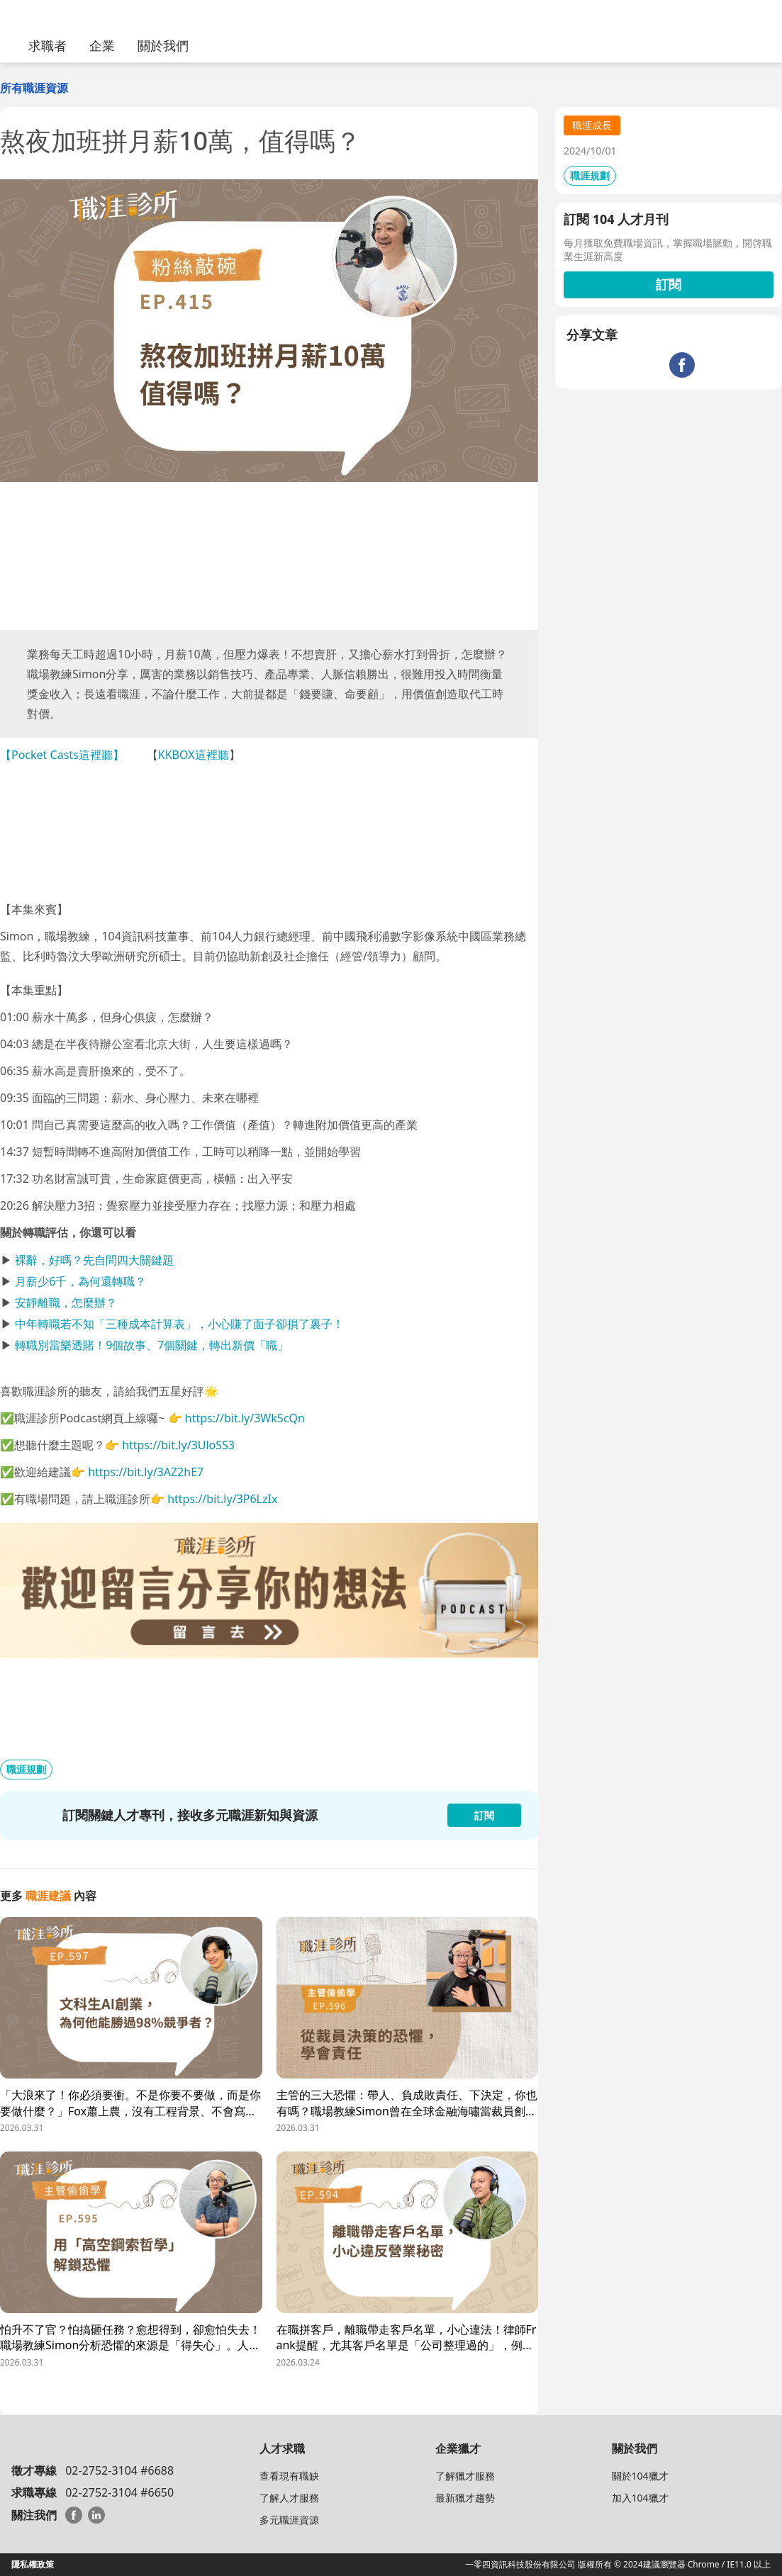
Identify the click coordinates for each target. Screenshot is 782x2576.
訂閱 (668, 284)
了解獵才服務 (465, 2475)
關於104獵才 (640, 2475)
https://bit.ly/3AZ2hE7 (145, 1472)
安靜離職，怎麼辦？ (66, 1302)
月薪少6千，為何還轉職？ (80, 1281)
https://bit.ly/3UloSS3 (178, 1445)
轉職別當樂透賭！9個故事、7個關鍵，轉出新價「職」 (152, 1345)
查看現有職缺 (289, 2475)
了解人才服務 (289, 2497)
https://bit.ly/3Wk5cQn (245, 1418)
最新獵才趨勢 (465, 2497)
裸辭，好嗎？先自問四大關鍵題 (94, 1260)
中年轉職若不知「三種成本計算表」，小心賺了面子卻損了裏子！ (179, 1324)
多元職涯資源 (289, 2519)
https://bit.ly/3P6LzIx (222, 1499)
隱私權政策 (32, 2564)
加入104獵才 (640, 2497)
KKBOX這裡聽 (193, 755)
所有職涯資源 (34, 88)
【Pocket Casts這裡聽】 (62, 755)
